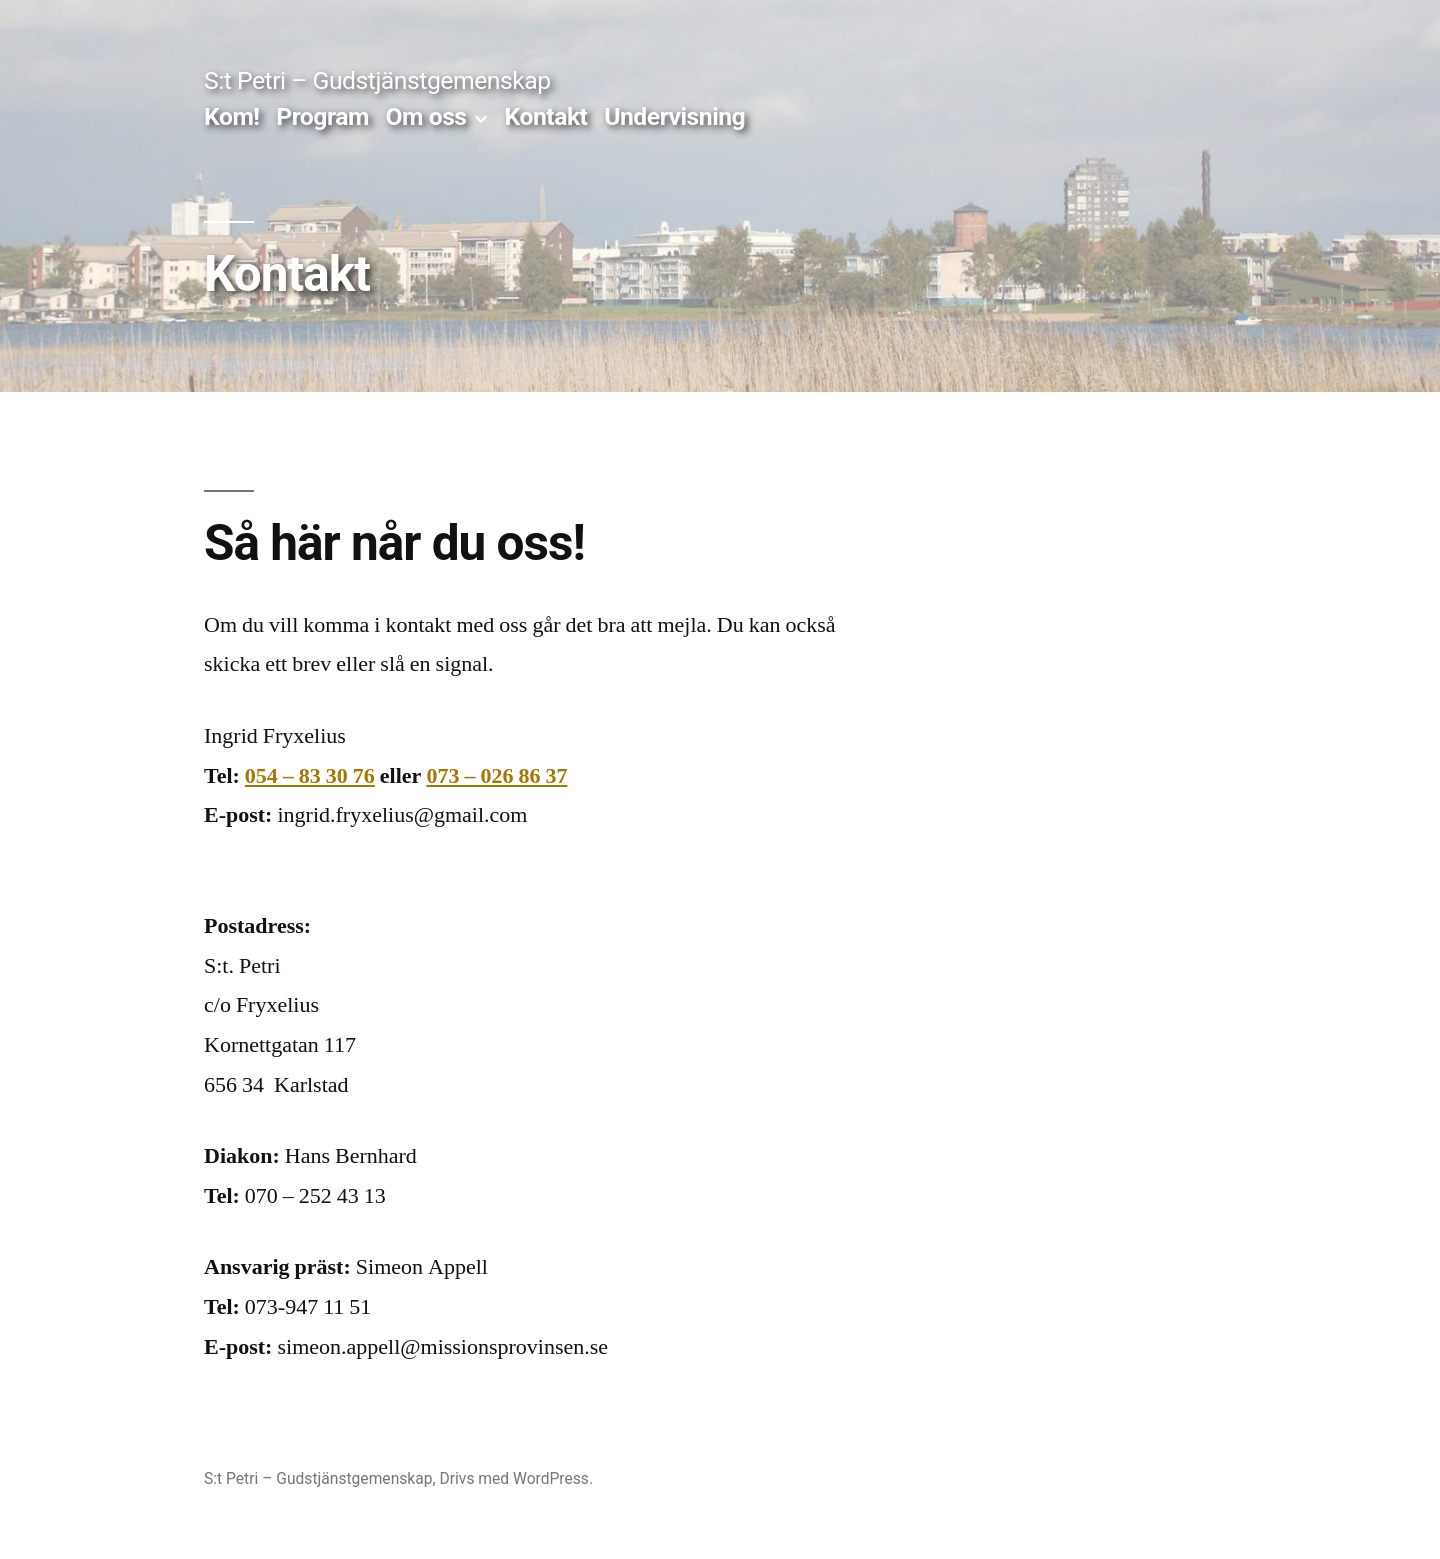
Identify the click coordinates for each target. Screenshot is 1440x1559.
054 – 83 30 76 (310, 776)
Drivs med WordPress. (516, 1478)
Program (322, 116)
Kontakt (546, 116)
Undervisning (674, 116)
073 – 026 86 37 (496, 776)
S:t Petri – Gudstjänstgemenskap (377, 80)
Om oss (426, 116)
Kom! (232, 116)
